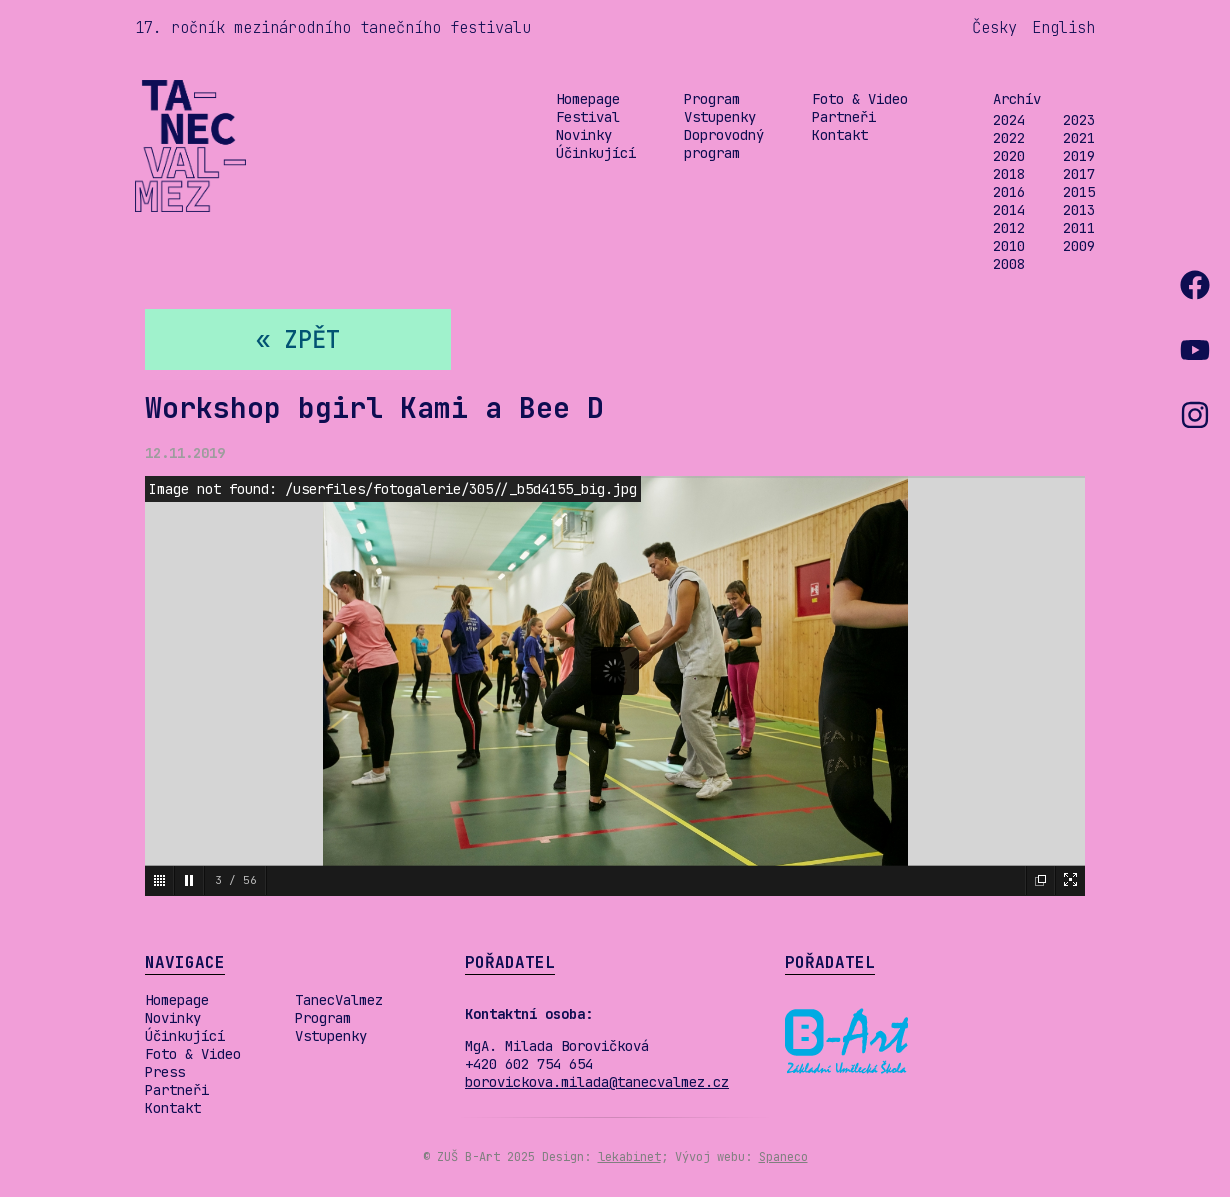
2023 (1079, 120)
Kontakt (840, 135)
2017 (1079, 174)
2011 (1079, 228)
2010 (1009, 246)
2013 (1079, 210)
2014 (1009, 210)
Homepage (588, 99)
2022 (1009, 138)
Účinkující (596, 153)
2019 (1079, 156)
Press (165, 1072)
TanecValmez (339, 1000)
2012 (1009, 228)
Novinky (584, 135)
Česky (994, 27)
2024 (1009, 120)
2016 (1009, 192)
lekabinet (629, 1157)
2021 (1079, 138)
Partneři (844, 117)
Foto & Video (860, 99)
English (1063, 27)
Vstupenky (720, 117)
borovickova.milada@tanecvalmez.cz (597, 1082)
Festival (588, 117)
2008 (1009, 264)
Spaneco (783, 1157)
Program (712, 99)
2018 (1009, 174)
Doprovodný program (724, 144)
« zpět (298, 339)
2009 (1079, 246)
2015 (1079, 192)
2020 (1009, 156)
